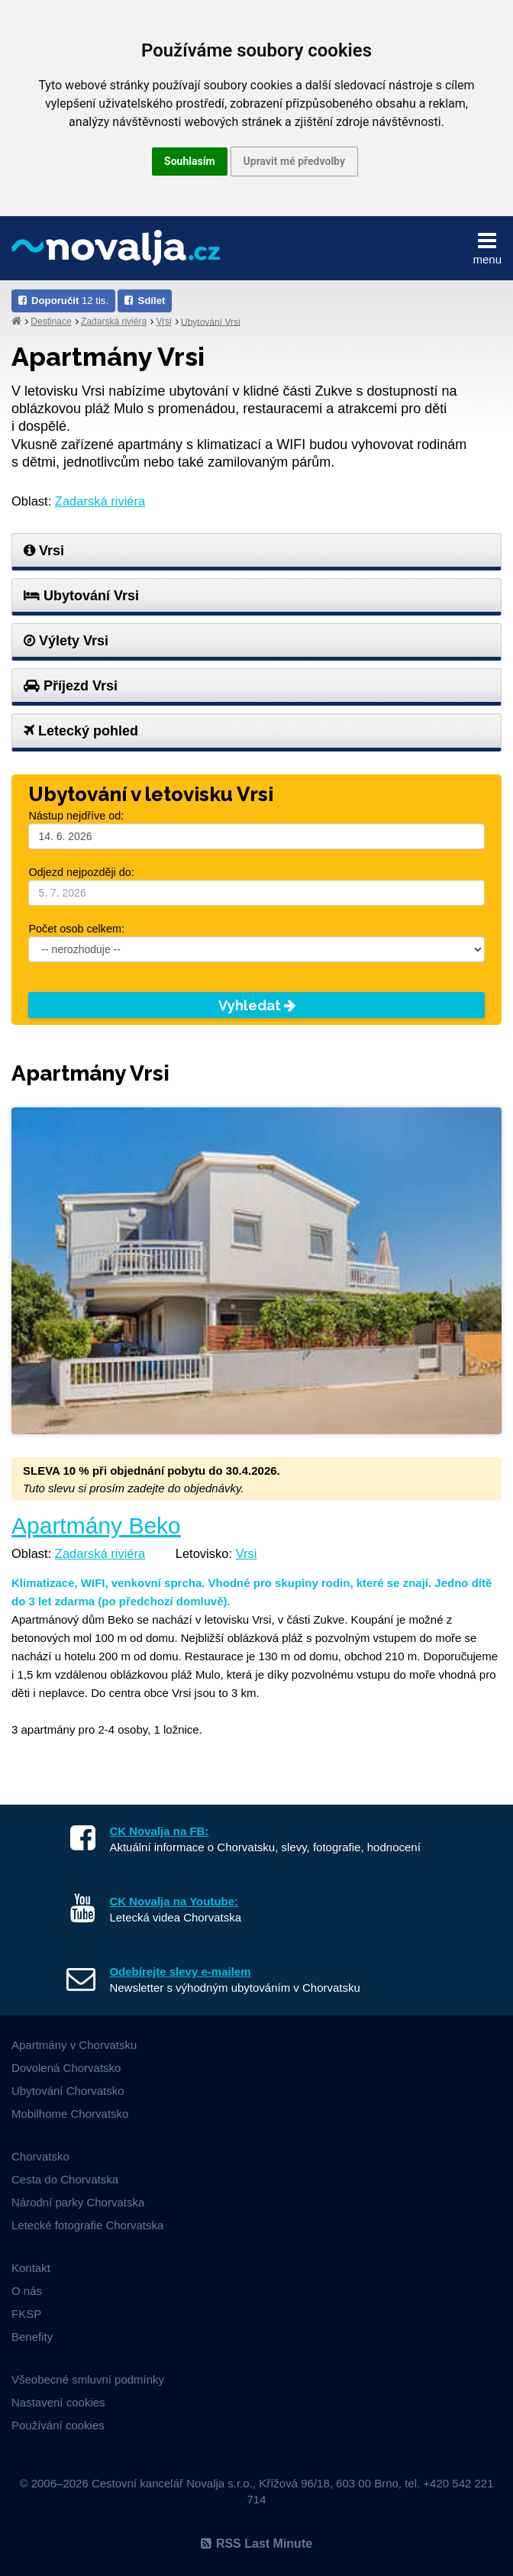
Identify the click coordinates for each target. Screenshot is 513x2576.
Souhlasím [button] (189, 161)
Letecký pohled (81, 731)
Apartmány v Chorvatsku (74, 2044)
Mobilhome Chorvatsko (69, 2113)
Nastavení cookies (58, 2402)
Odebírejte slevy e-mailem (179, 1971)
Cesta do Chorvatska (64, 2179)
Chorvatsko (40, 2156)
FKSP (26, 2313)
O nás (26, 2290)
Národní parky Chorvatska (77, 2202)
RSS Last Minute (256, 2543)
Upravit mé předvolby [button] (294, 161)
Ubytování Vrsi (210, 321)
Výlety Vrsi (66, 640)
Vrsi (163, 321)
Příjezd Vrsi (71, 685)
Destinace (51, 321)
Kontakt (30, 2267)
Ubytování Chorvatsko (67, 2090)
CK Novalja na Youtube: (173, 1901)
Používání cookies (58, 2425)
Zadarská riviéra (114, 321)
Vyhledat (256, 1005)
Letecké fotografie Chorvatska (87, 2225)
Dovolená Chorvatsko (66, 2067)
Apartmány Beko (96, 1525)
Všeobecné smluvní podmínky (87, 2379)
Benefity (32, 2336)
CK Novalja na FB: (158, 1831)
